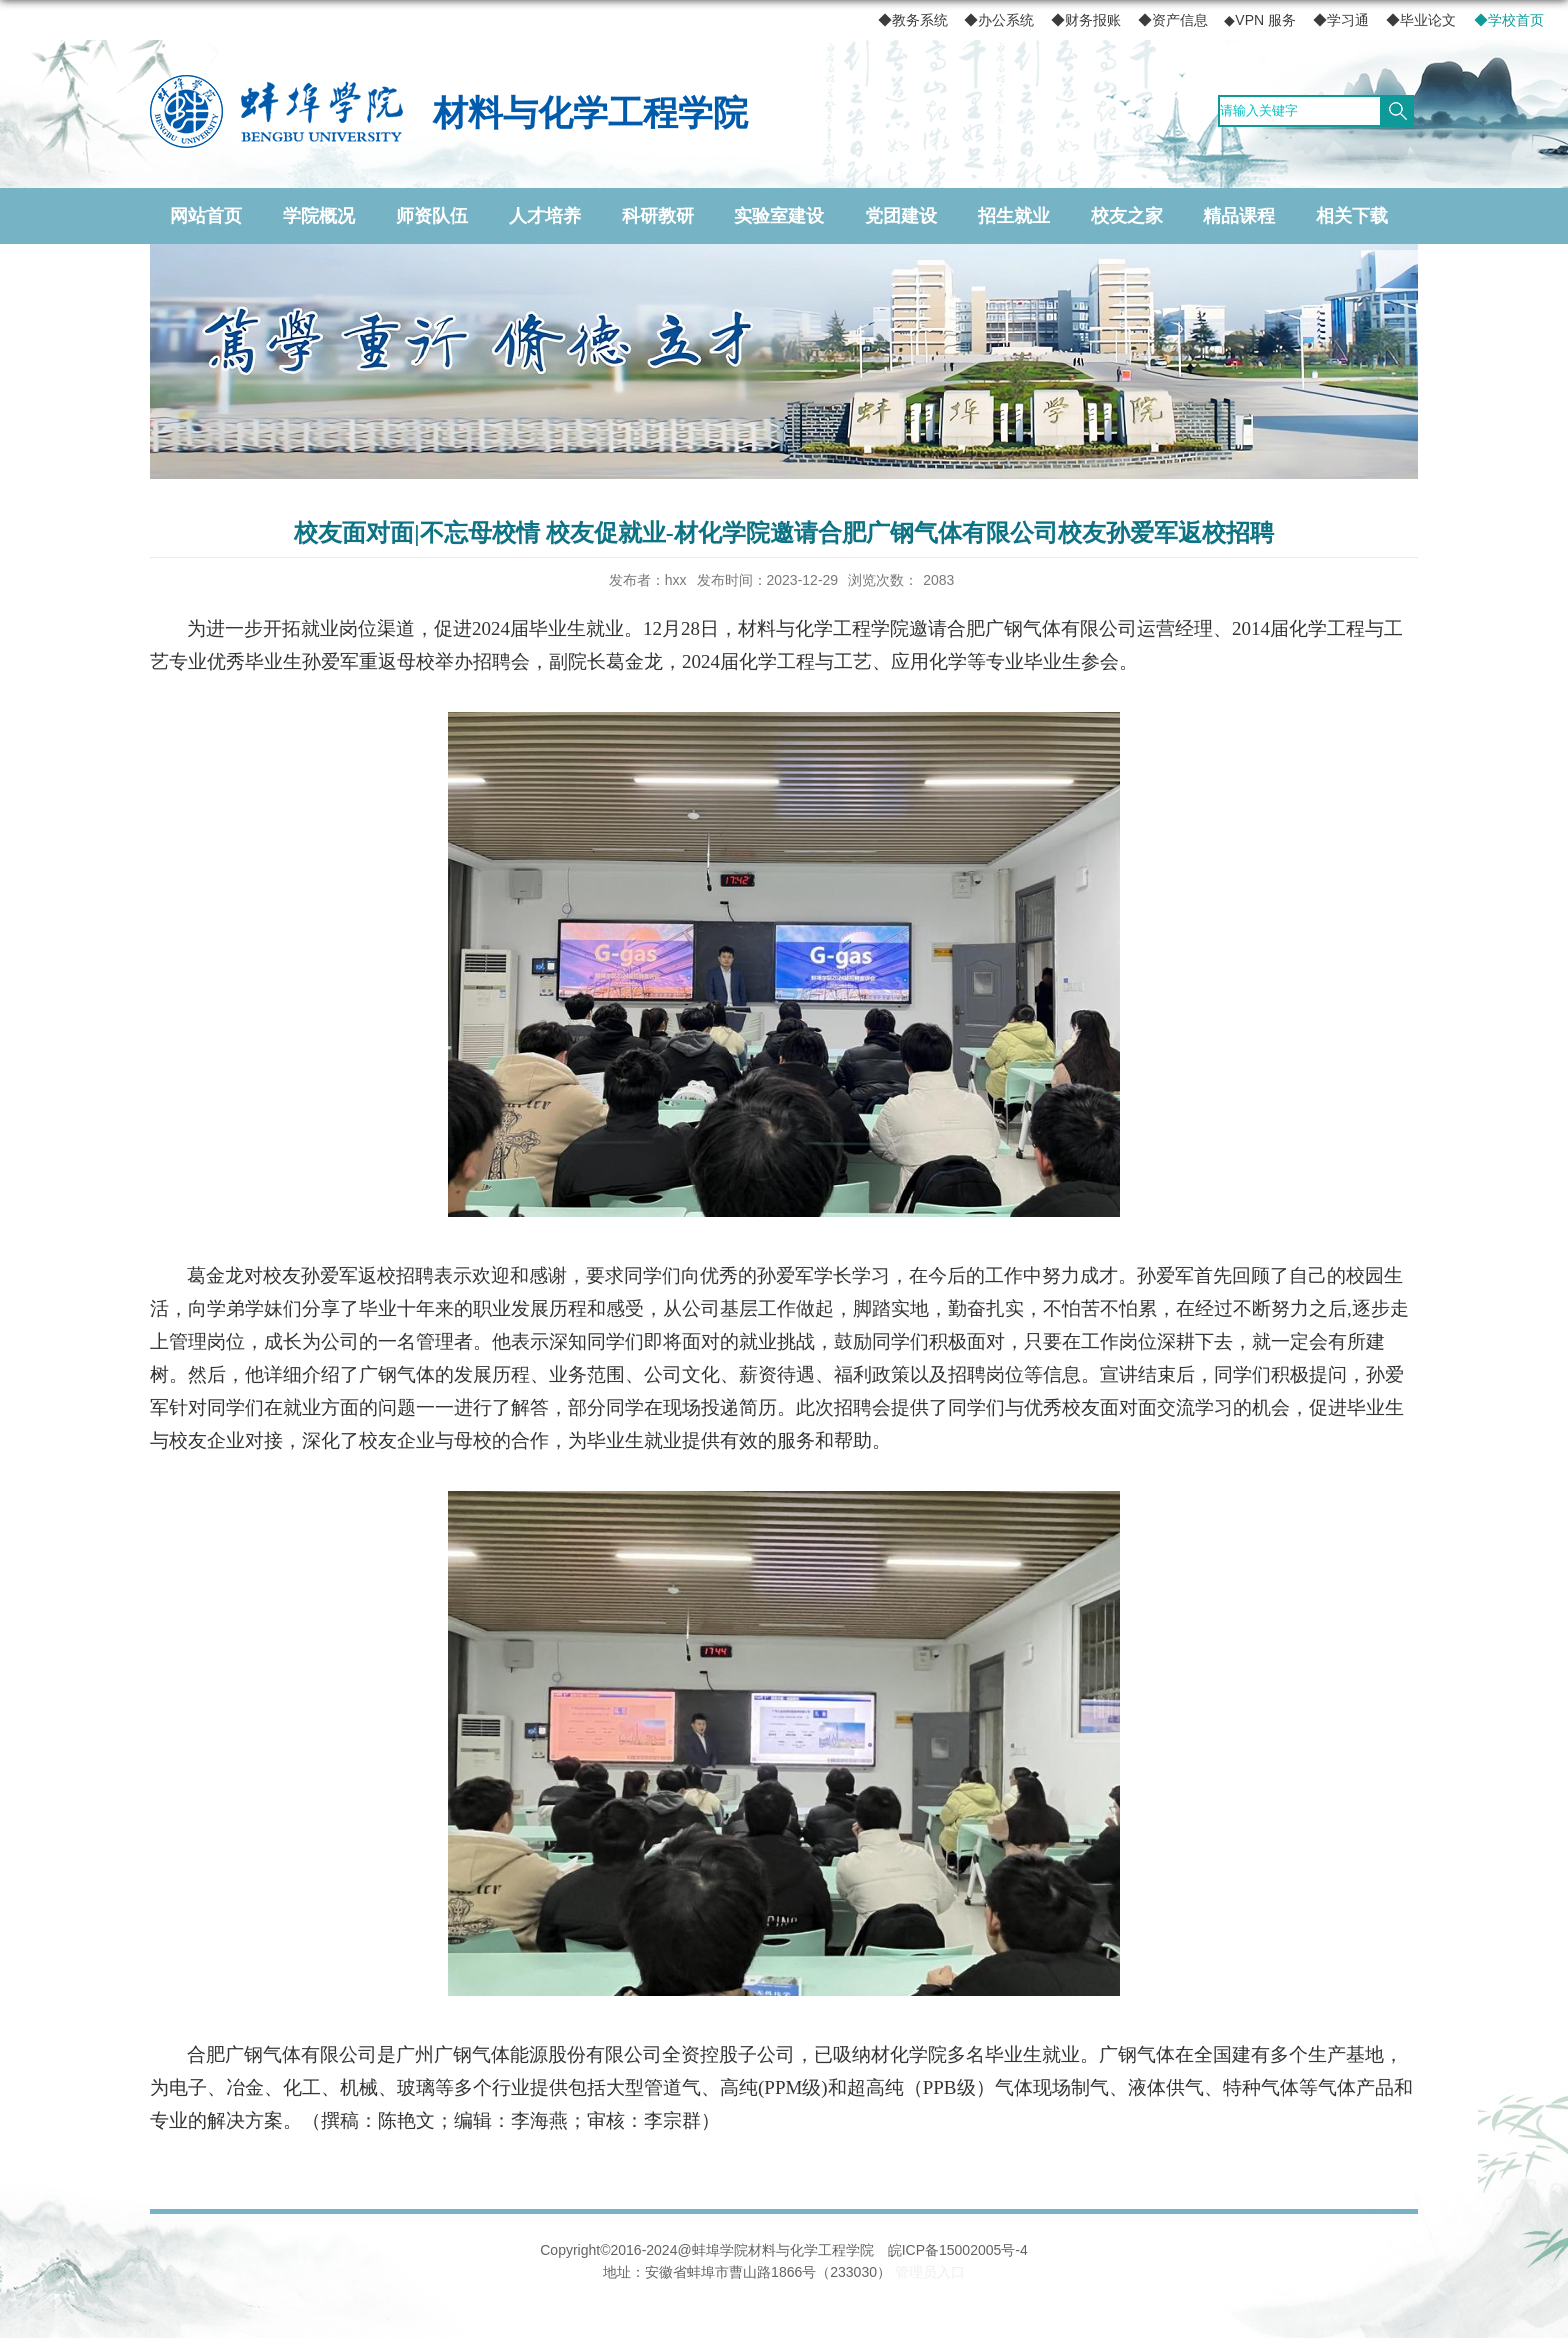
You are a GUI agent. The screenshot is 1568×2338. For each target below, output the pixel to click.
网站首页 (206, 216)
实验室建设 (779, 216)
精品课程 (1239, 216)
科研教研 (658, 216)
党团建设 (901, 216)
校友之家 (1127, 216)
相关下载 (1352, 216)
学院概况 (319, 216)
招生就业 (1014, 216)
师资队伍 (432, 216)
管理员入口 (930, 2272)
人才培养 (545, 216)
